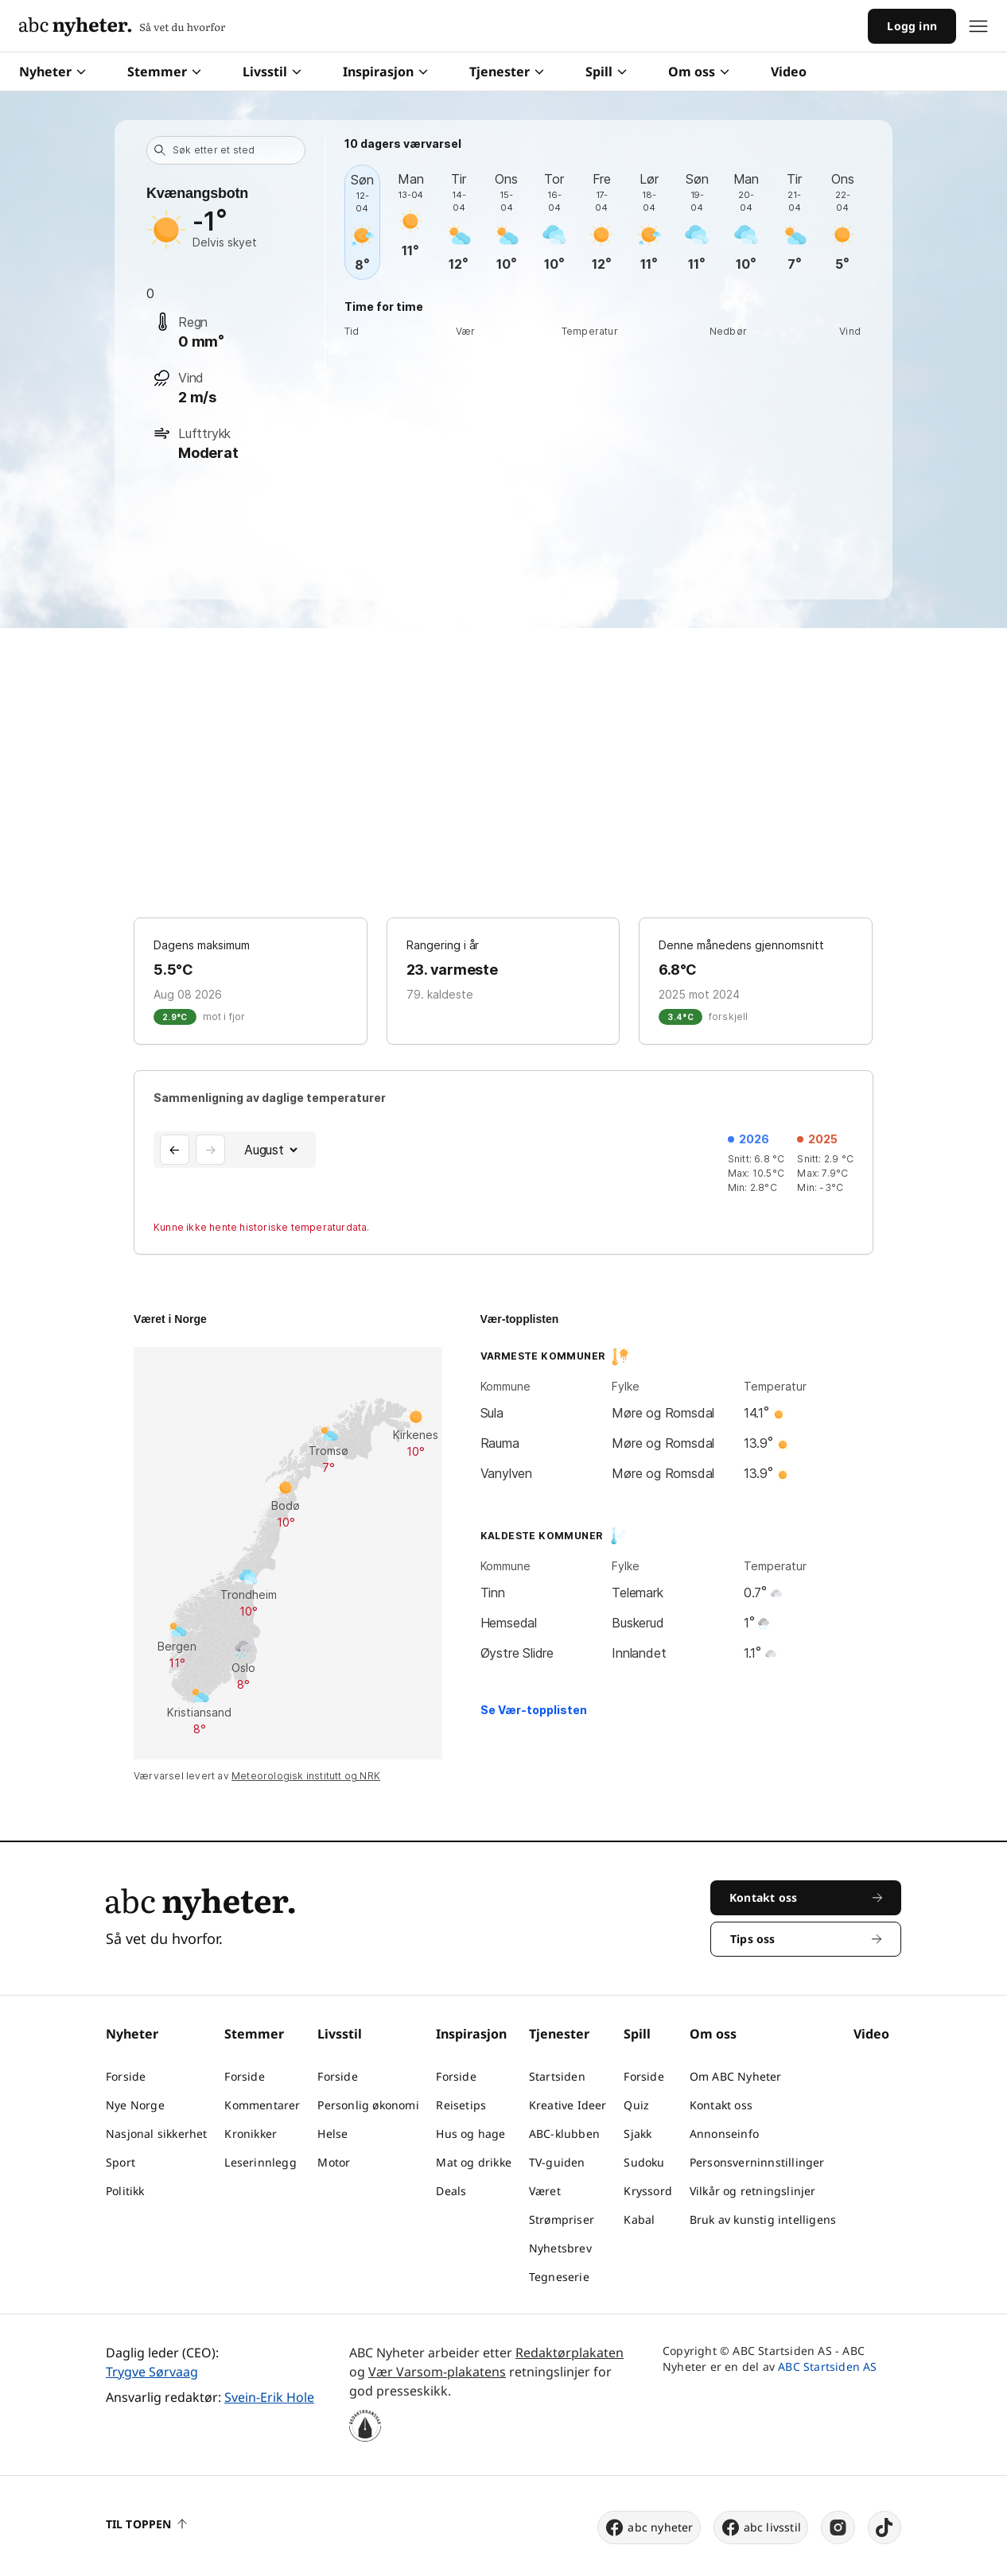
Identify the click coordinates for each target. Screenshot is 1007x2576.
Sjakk (637, 2133)
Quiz (636, 2104)
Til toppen (146, 2523)
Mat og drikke (473, 2162)
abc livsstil (761, 2527)
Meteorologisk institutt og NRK (305, 1776)
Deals (451, 2190)
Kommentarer (262, 2104)
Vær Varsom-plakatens (437, 2371)
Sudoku (644, 2162)
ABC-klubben (564, 2133)
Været (545, 2190)
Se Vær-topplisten (533, 1710)
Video (789, 71)
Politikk (125, 2190)
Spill (606, 71)
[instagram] (838, 2527)
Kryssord (648, 2190)
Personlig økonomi (367, 2104)
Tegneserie (559, 2276)
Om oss (698, 71)
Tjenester (506, 71)
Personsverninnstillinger (757, 2162)
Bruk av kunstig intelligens (763, 2219)
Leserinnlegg (260, 2162)
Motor (333, 2162)
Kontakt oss (721, 2104)
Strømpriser (561, 2219)
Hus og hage (470, 2133)
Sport (120, 2162)
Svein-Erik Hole (269, 2397)
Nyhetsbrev (560, 2248)
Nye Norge (135, 2104)
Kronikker (250, 2133)
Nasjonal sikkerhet (157, 2133)
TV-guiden (557, 2162)
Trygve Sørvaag (152, 2371)
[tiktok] (884, 2527)
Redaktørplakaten (569, 2352)
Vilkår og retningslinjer (753, 2190)
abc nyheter (649, 2527)
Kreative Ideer (568, 2104)
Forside (126, 2076)
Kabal (639, 2219)
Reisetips (461, 2104)
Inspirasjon (385, 71)
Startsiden (557, 2076)
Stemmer (164, 71)
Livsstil (272, 71)
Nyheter (52, 71)
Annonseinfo (724, 2133)
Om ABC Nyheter (736, 2076)
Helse (332, 2133)
